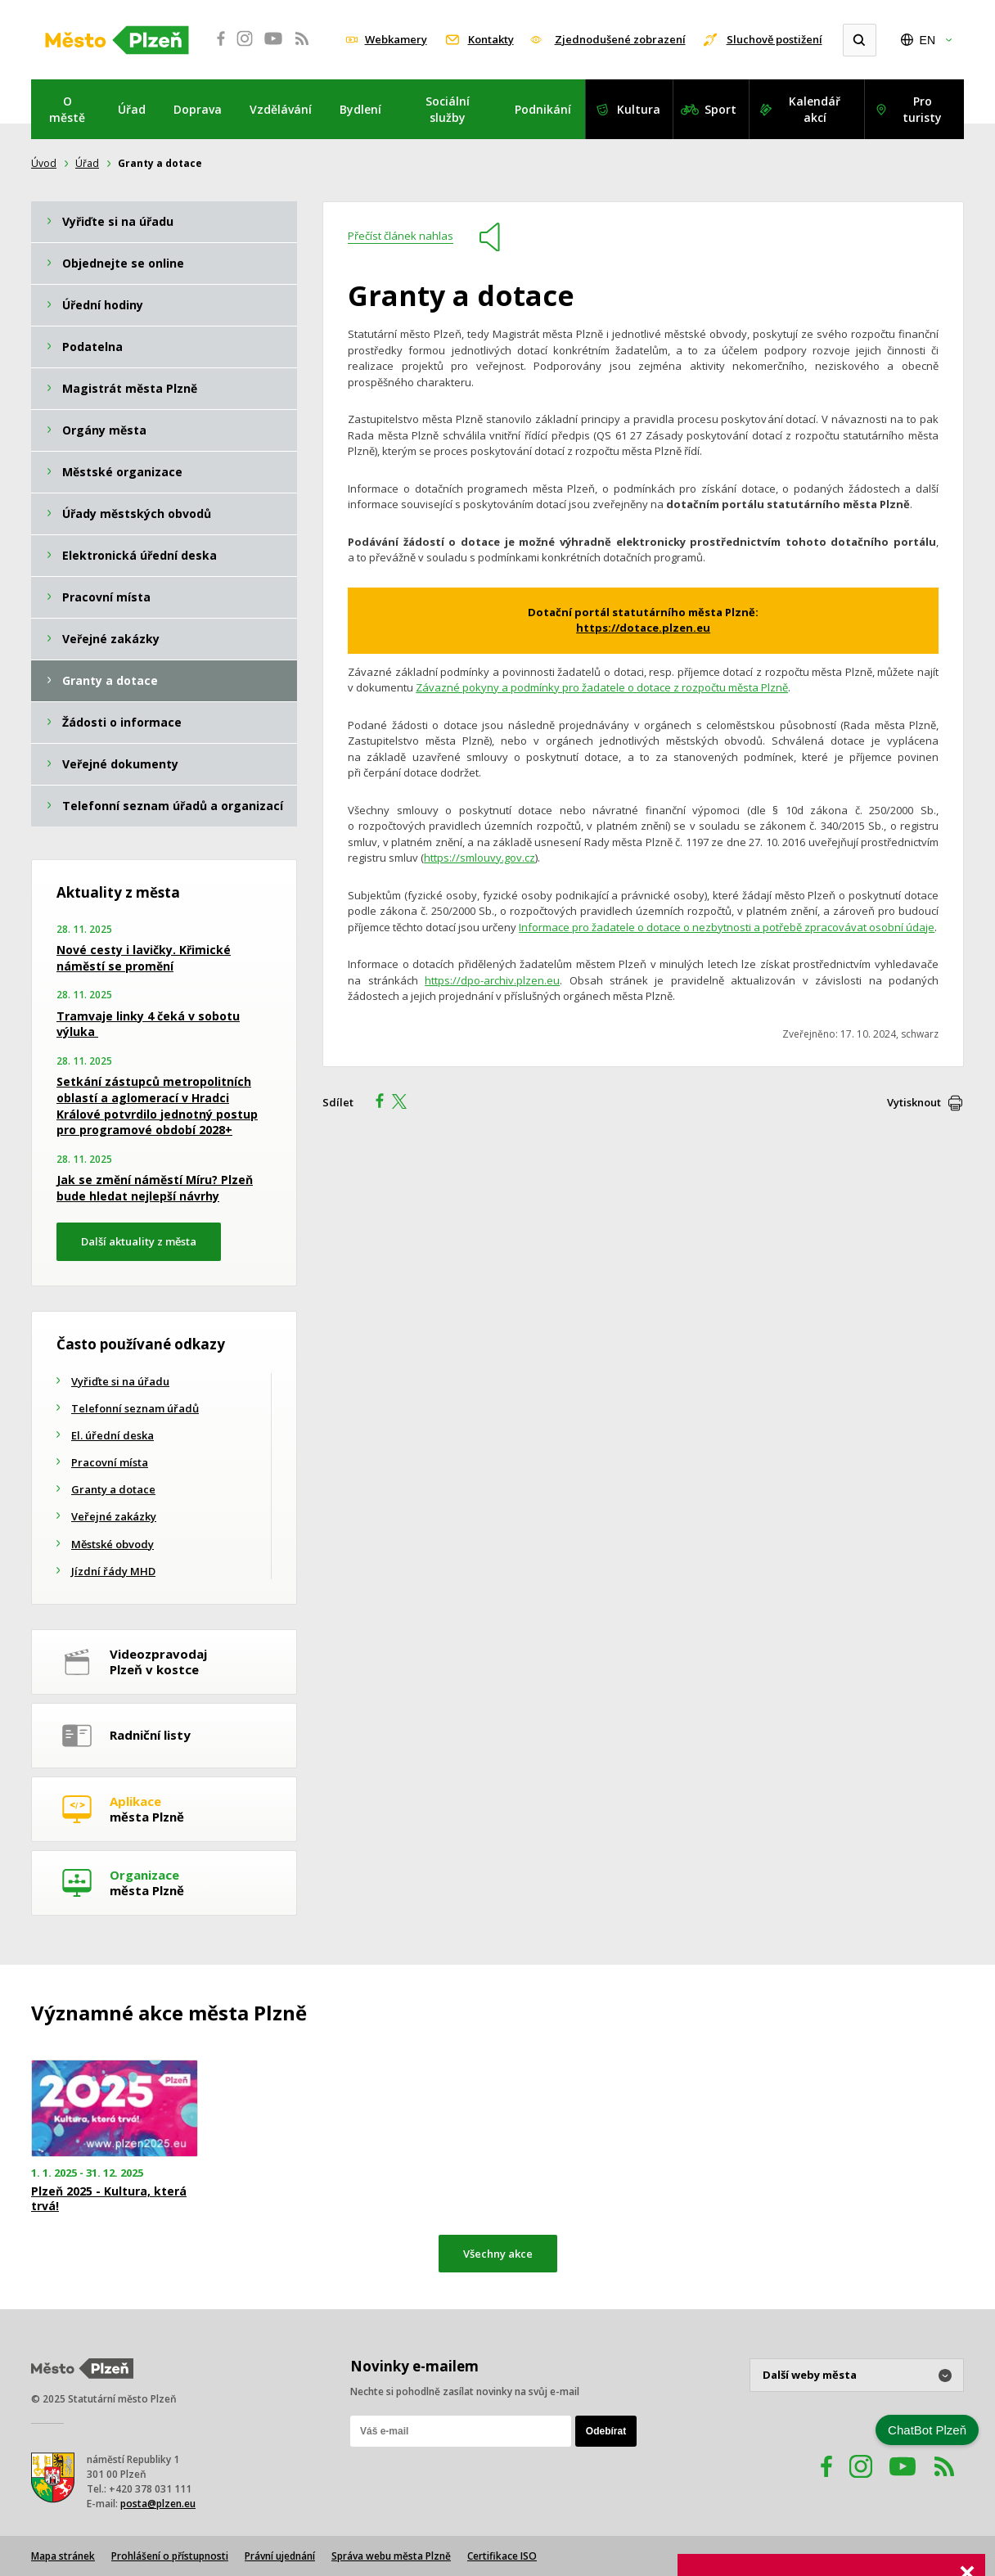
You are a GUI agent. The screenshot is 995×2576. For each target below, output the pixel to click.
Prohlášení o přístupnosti (169, 2556)
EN (927, 40)
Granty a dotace (113, 1489)
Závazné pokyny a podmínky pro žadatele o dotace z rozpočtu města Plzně (602, 687)
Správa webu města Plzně (391, 2556)
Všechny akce (498, 2253)
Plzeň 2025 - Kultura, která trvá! (109, 2198)
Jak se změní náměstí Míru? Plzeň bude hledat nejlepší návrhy (154, 1188)
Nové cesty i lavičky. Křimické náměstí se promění (143, 958)
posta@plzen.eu (158, 2504)
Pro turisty (922, 109)
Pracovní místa (109, 1462)
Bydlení (360, 109)
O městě (67, 109)
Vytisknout (914, 1102)
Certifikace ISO (502, 2556)
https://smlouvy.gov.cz (479, 857)
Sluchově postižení (774, 39)
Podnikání (543, 109)
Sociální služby (447, 109)
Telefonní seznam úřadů (135, 1408)
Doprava (197, 109)
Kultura (638, 109)
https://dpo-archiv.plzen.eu (492, 980)
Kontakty (491, 39)
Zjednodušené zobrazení (620, 39)
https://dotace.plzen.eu (643, 627)
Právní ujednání (280, 2556)
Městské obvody (112, 1544)
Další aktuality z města (138, 1241)
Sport (720, 109)
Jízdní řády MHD (113, 1571)
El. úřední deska (112, 1435)
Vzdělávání (281, 109)
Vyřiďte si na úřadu (120, 1381)
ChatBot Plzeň (927, 2430)
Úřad (132, 109)
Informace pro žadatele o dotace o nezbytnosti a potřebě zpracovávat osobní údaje (726, 927)
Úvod (43, 163)
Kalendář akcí (814, 109)
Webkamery (396, 39)
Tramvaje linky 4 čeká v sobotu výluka (148, 1024)
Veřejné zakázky (113, 1516)
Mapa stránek (63, 2556)
